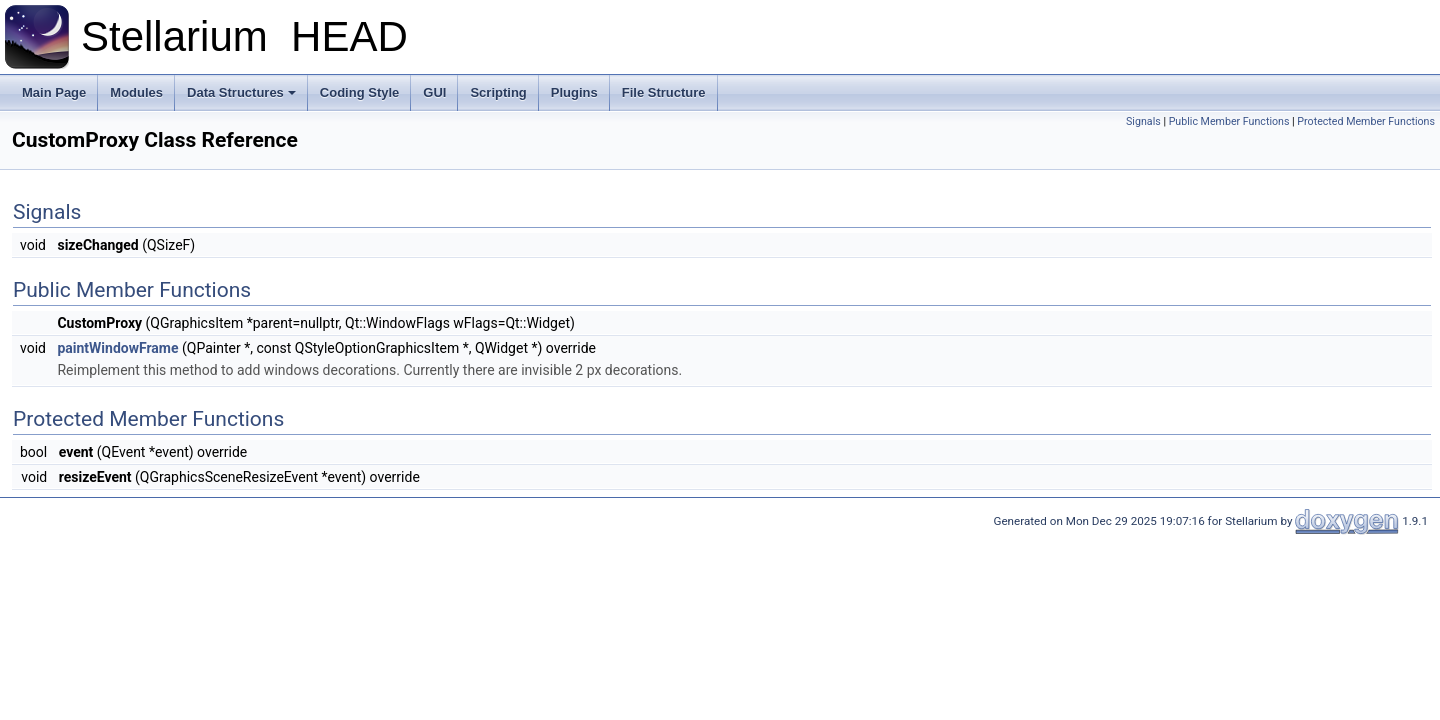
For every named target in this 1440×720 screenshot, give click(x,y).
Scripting (498, 92)
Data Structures (241, 92)
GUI (434, 92)
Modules (136, 92)
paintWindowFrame (117, 348)
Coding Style (359, 92)
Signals (1143, 121)
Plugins (574, 92)
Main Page (54, 92)
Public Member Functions (1229, 121)
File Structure (664, 92)
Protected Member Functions (1366, 121)
